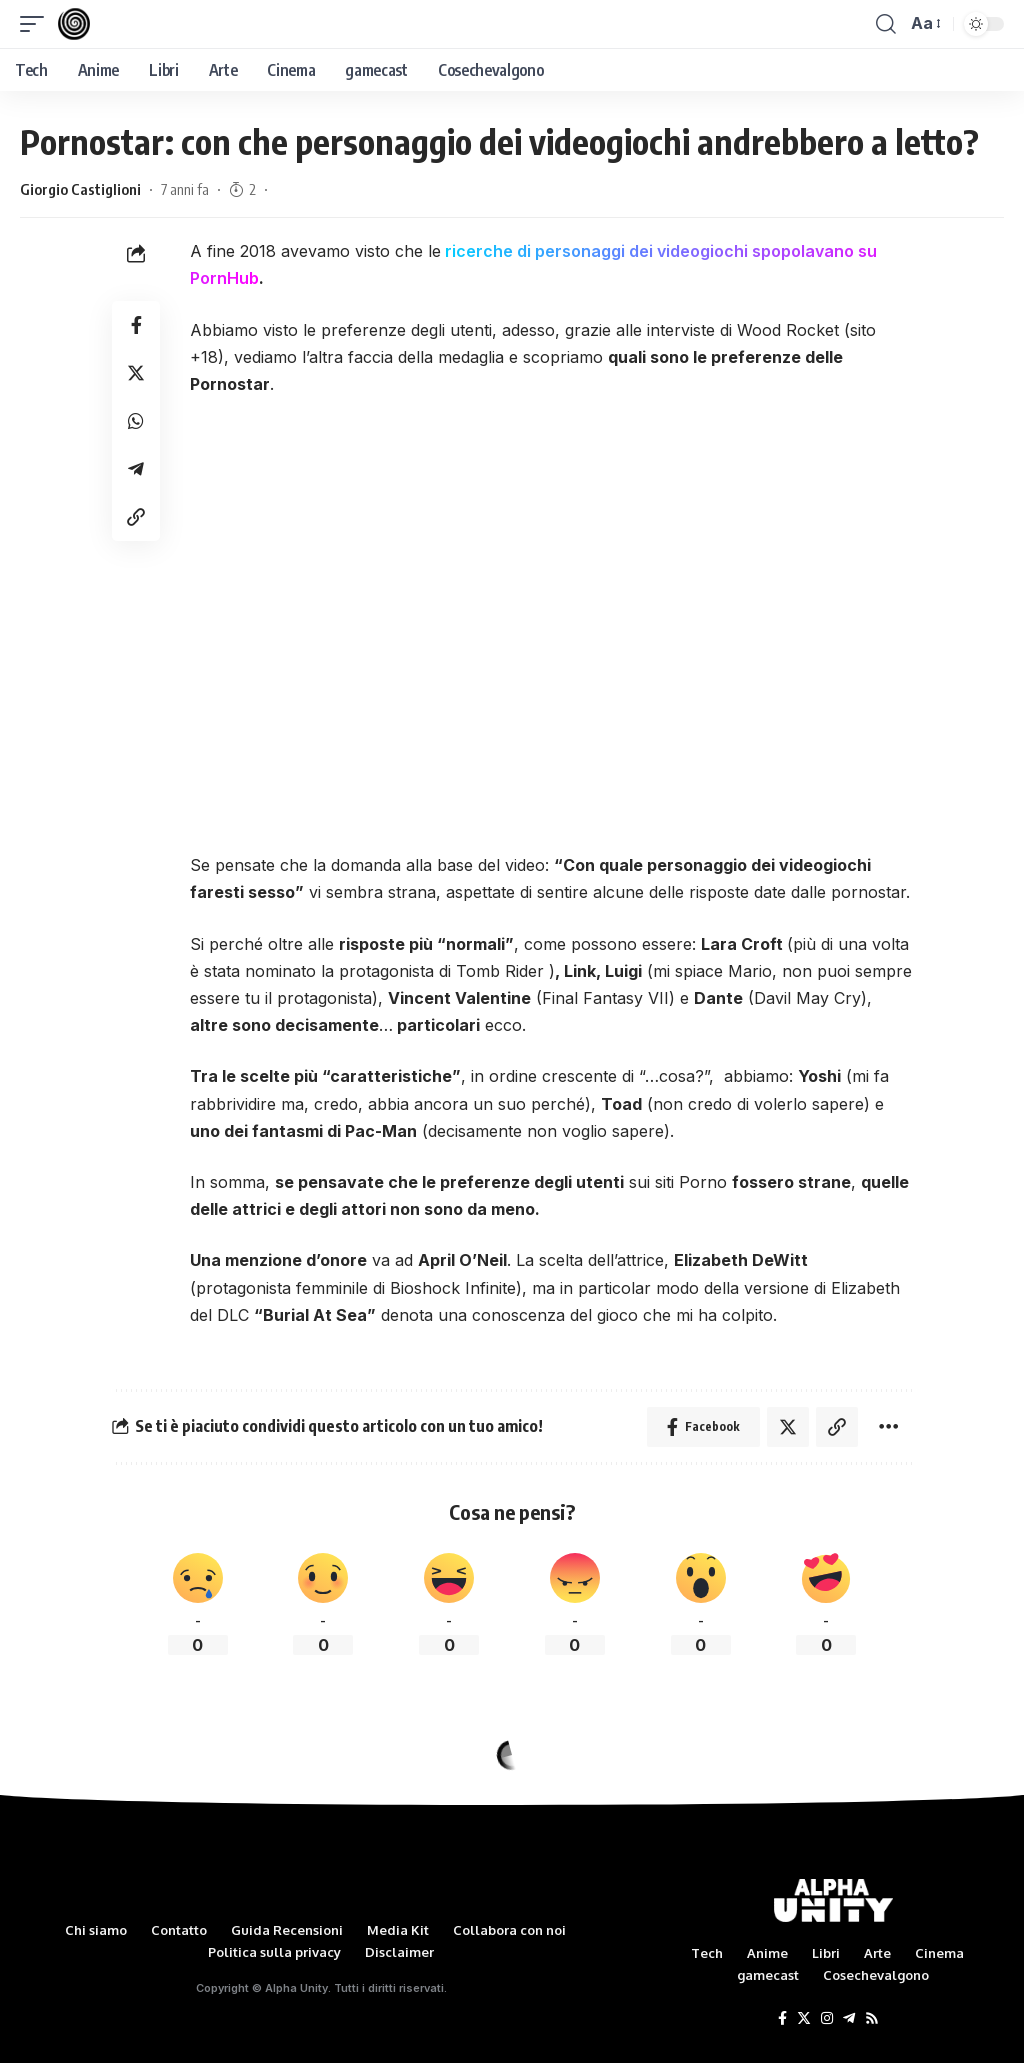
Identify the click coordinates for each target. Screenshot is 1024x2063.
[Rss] (872, 2019)
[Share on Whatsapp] (136, 421)
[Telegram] (849, 2019)
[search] (886, 24)
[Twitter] (804, 2019)
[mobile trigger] (37, 24)
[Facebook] (782, 2019)
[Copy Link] (136, 517)
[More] (888, 1427)
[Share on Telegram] (136, 469)
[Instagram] (827, 2019)
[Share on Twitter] (136, 373)
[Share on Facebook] (136, 325)
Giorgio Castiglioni (80, 189)
